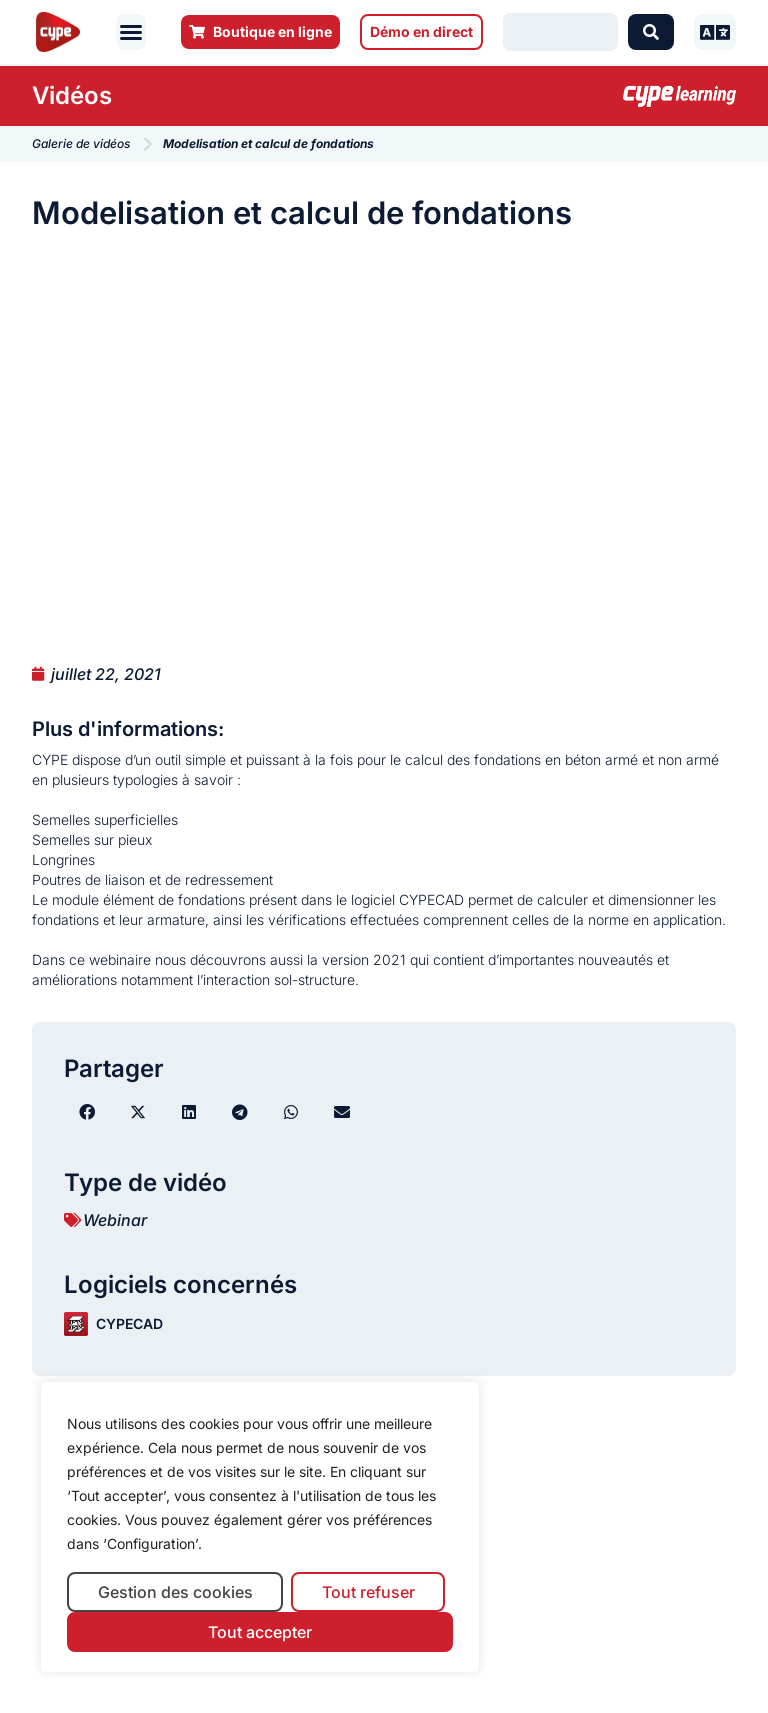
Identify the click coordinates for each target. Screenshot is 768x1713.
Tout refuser (368, 1592)
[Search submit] (651, 32)
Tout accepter (260, 1632)
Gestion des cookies (175, 1592)
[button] (131, 32)
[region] (260, 1527)
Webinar (115, 1220)
